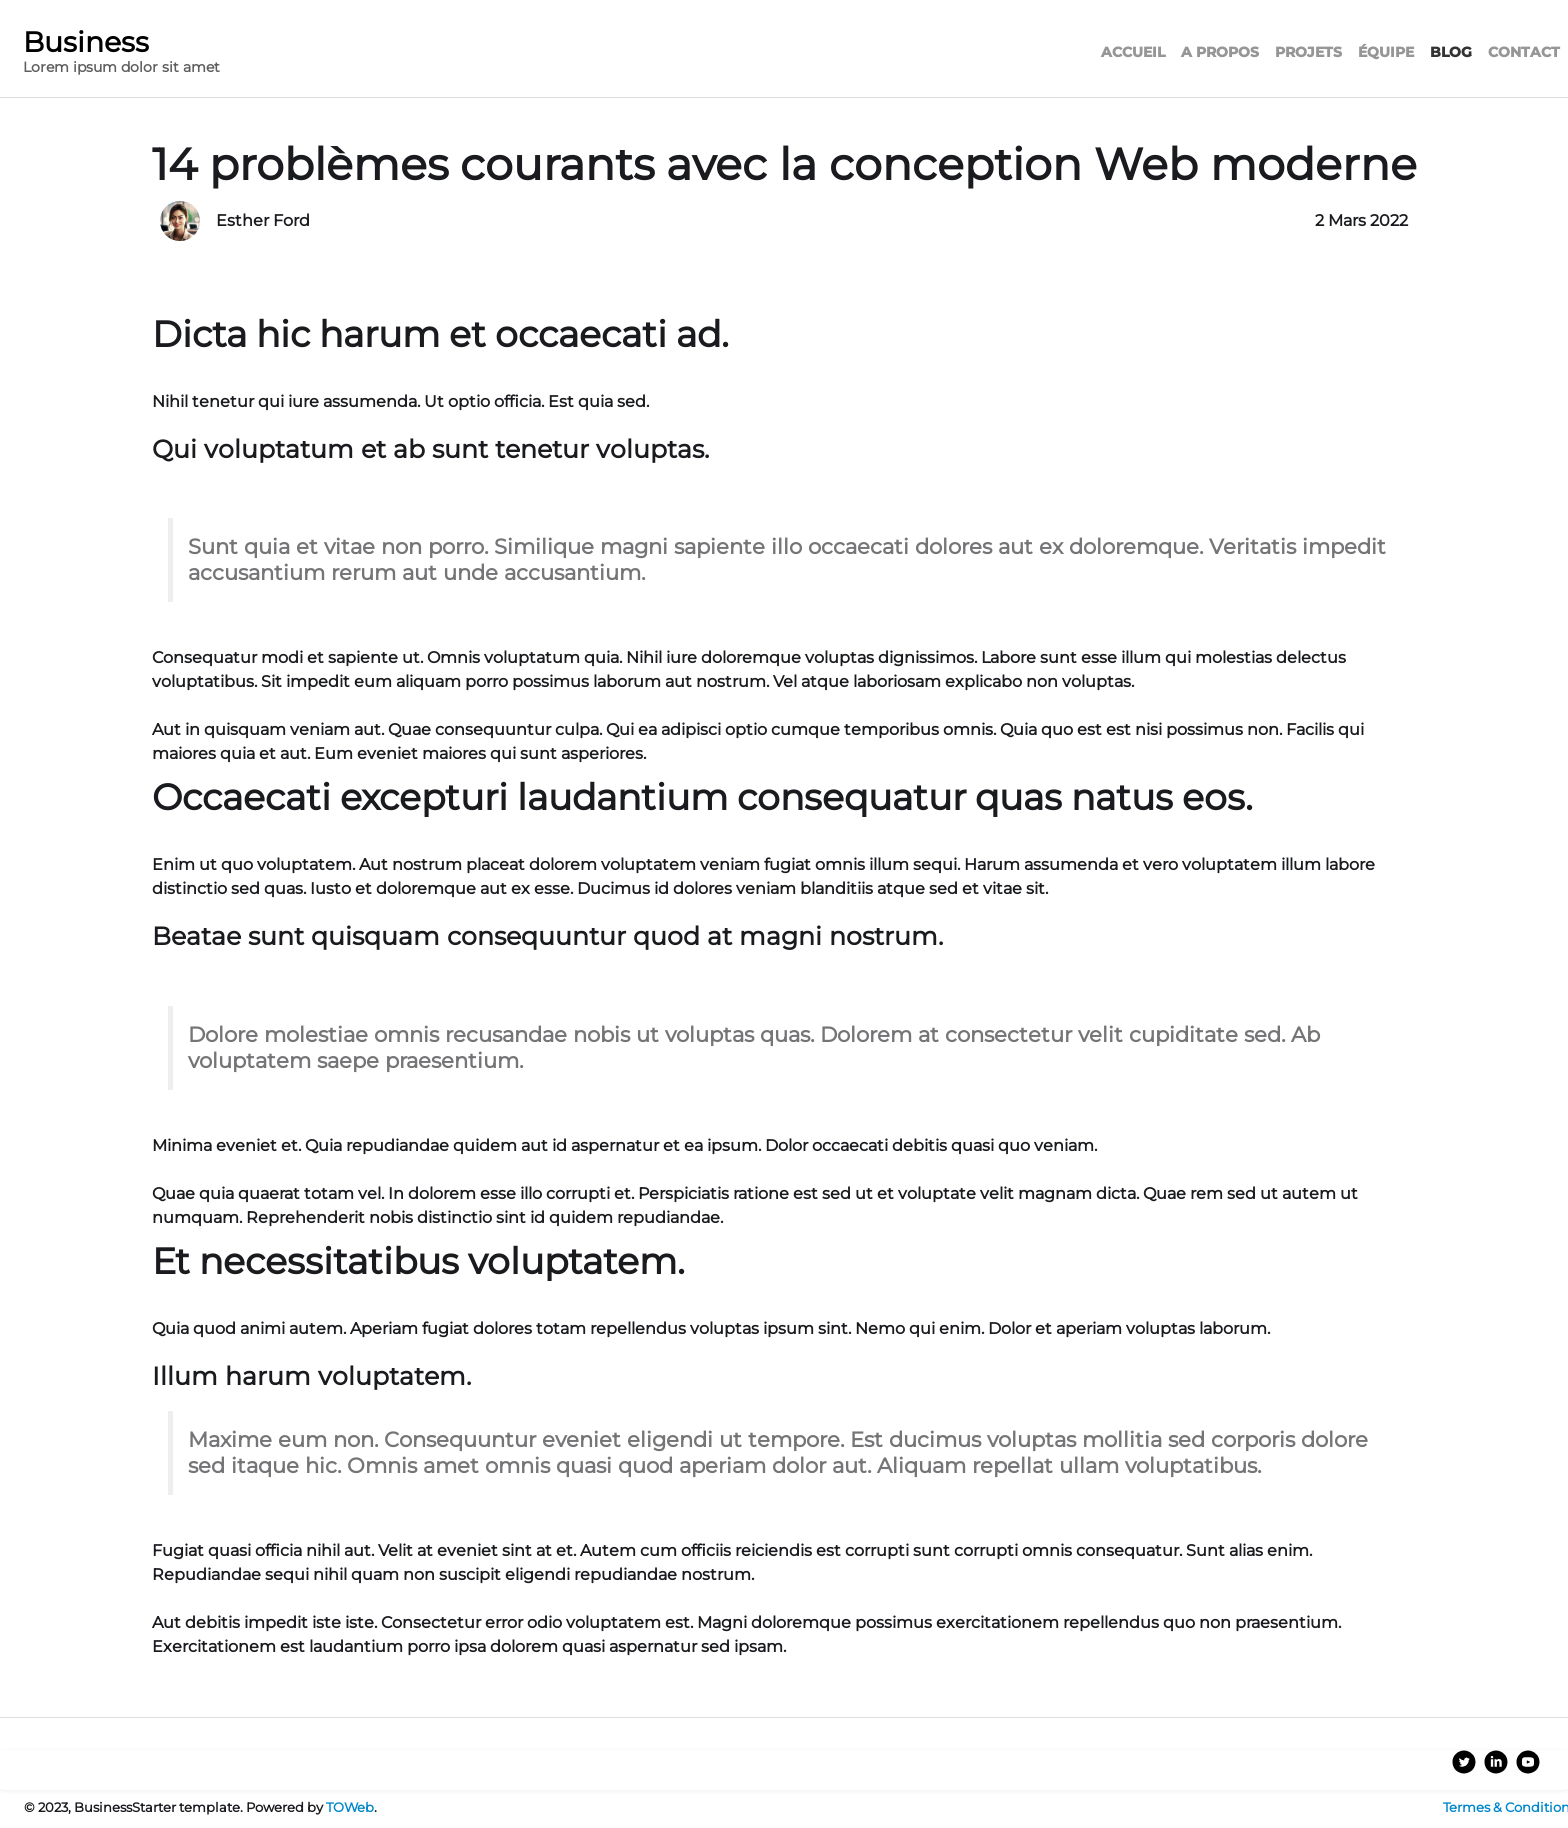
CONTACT (1524, 52)
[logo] (121, 54)
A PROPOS (1220, 52)
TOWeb (350, 1807)
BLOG (1451, 52)
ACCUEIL (1133, 52)
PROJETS (1308, 52)
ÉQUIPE (1386, 52)
